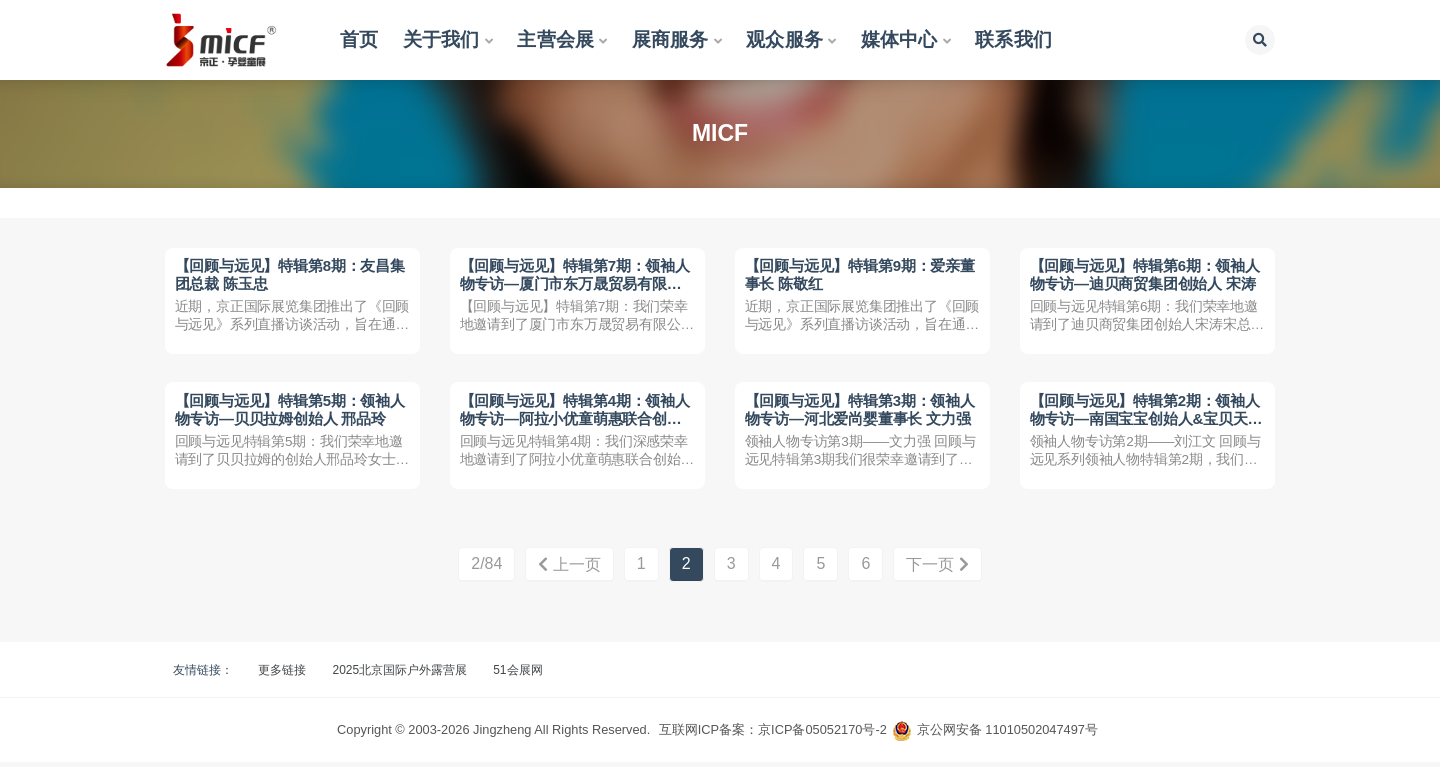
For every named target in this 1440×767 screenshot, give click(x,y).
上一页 (569, 569)
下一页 (937, 569)
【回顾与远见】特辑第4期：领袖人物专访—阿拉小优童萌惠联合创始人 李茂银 (575, 421)
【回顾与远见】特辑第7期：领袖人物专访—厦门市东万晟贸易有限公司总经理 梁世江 (575, 284)
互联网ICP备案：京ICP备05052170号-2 (773, 734)
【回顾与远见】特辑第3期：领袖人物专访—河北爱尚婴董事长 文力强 (860, 412)
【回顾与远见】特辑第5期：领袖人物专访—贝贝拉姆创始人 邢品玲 (290, 412)
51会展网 (517, 675)
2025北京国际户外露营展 (399, 675)
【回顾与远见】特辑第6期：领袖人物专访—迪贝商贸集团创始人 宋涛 (1145, 275)
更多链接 (282, 675)
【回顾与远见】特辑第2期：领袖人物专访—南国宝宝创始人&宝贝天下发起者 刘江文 (1146, 421)
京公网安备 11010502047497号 (1007, 734)
